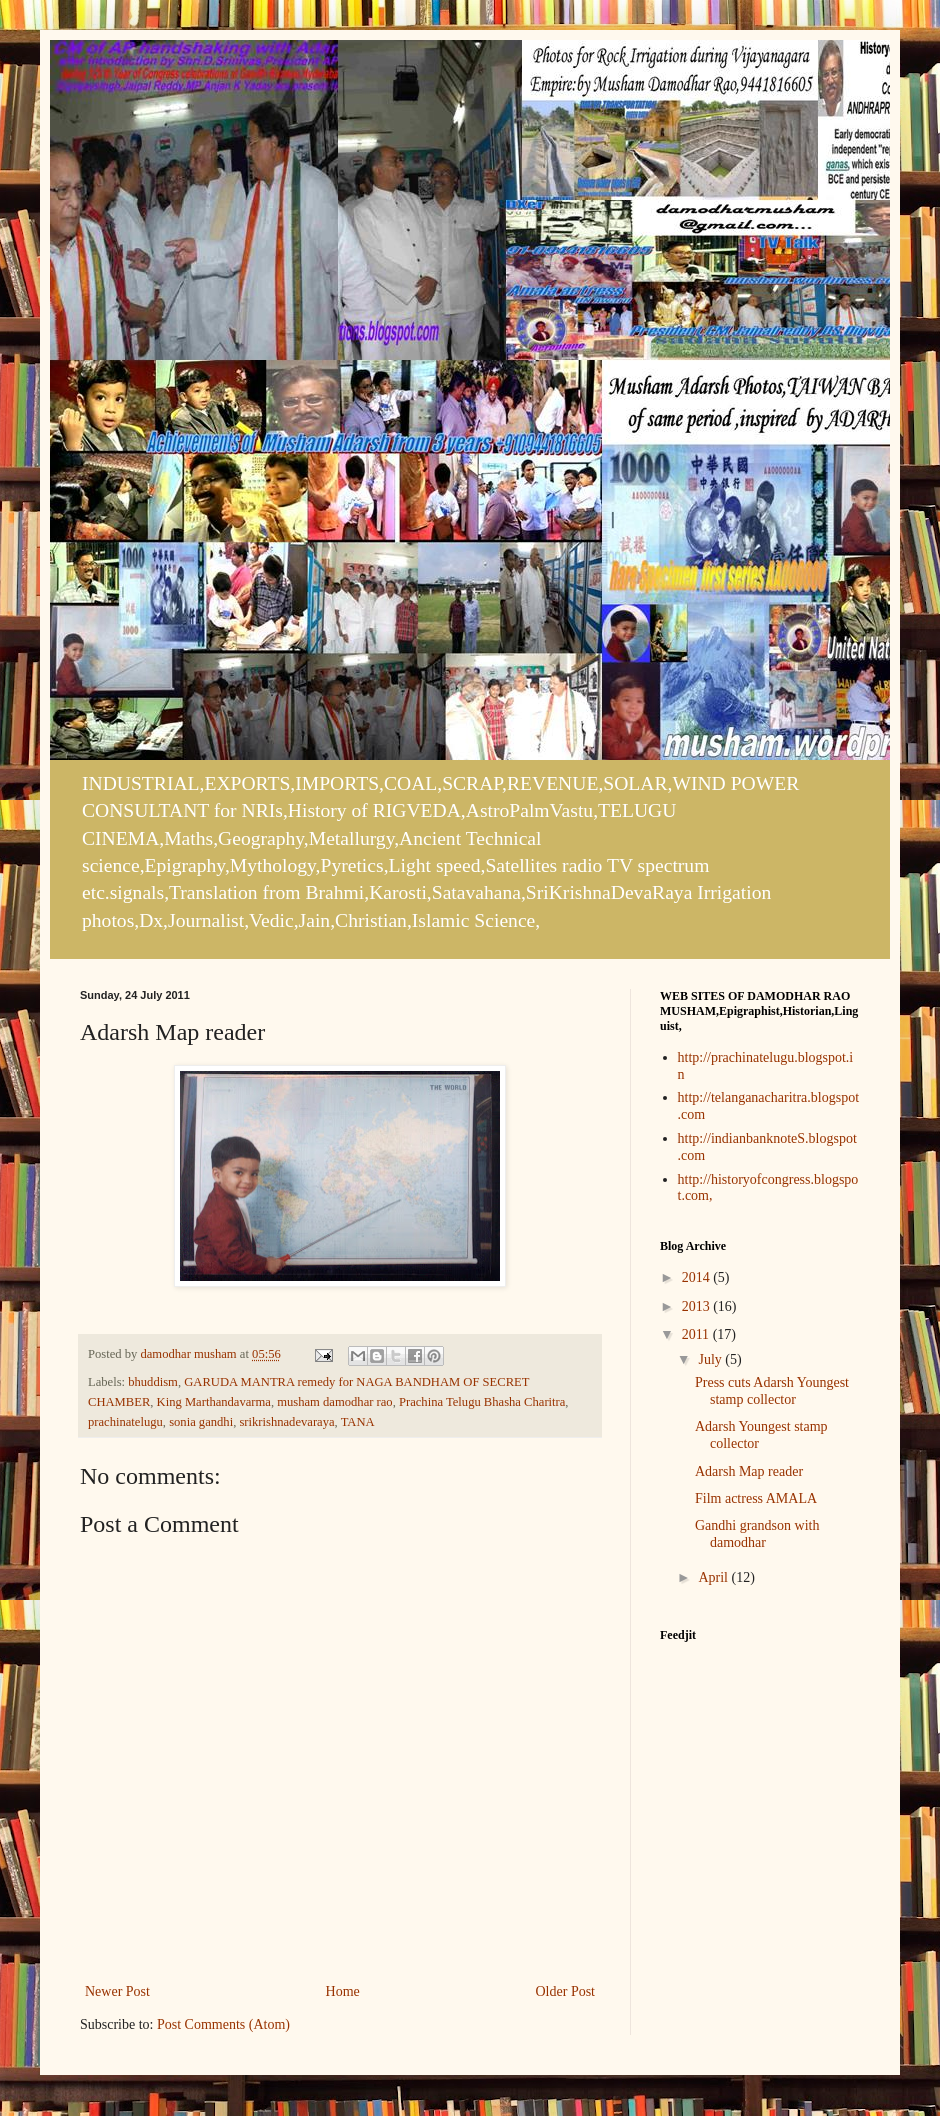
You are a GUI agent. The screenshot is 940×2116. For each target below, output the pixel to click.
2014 (698, 1277)
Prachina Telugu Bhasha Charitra (482, 1402)
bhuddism (153, 1382)
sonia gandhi (201, 1422)
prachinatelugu (125, 1422)
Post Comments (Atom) (223, 2024)
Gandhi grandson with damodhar (757, 1534)
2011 (697, 1334)
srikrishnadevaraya (286, 1422)
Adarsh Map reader (749, 1471)
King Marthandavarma (214, 1402)
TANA (358, 1422)
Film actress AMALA (756, 1498)
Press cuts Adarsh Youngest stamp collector (772, 1391)
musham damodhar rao (334, 1402)
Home (343, 1991)
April (714, 1577)
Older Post (566, 1991)
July (711, 1359)
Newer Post (117, 1991)
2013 (698, 1306)
